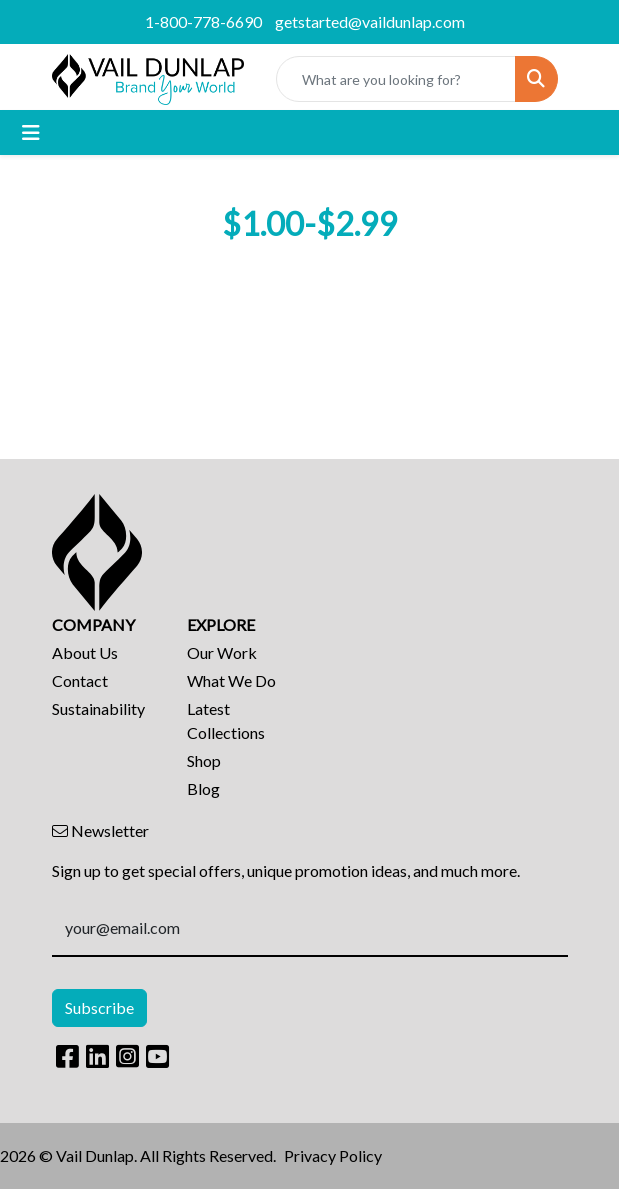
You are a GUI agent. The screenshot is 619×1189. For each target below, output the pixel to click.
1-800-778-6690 (203, 21)
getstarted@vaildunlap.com (370, 21)
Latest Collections (226, 720)
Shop (204, 760)
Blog (203, 788)
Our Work (222, 652)
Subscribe (99, 1007)
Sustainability (98, 708)
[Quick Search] (396, 79)
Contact (80, 680)
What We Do (231, 680)
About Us (85, 652)
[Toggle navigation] (31, 132)
